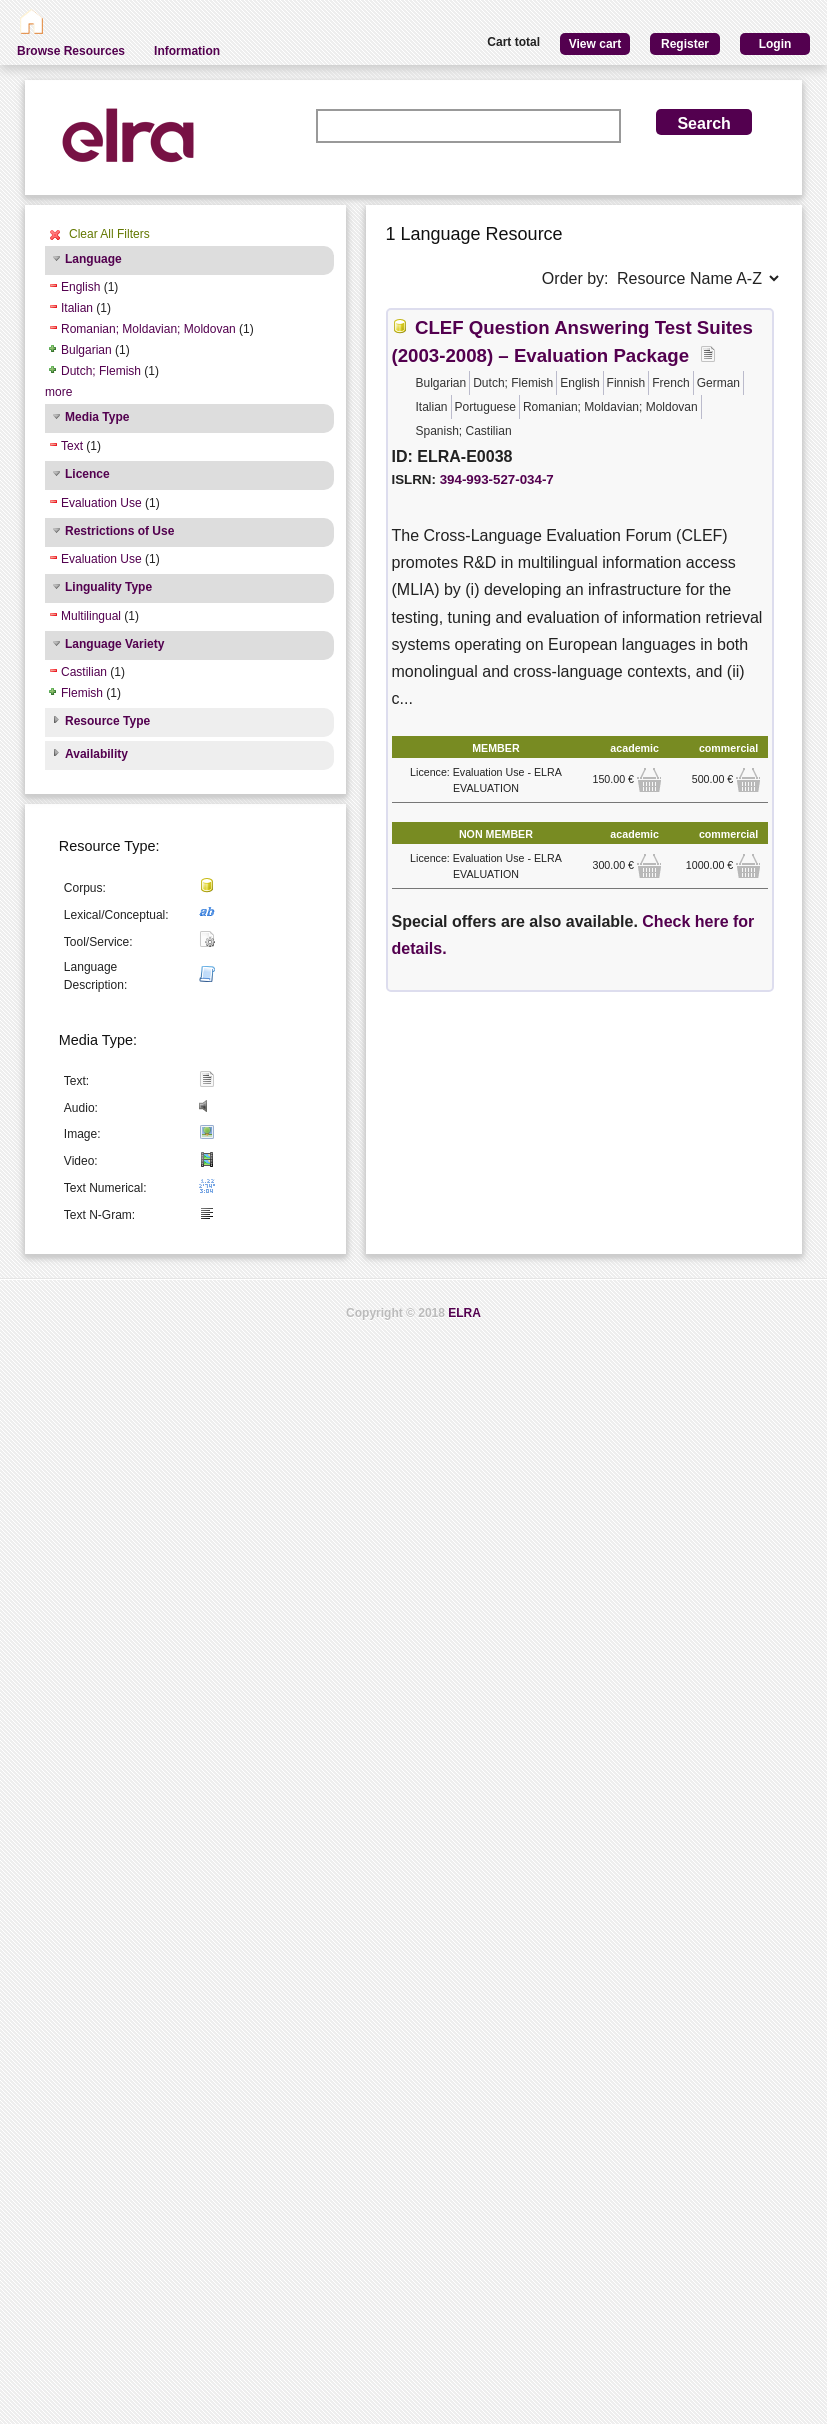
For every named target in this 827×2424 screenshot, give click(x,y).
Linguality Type (108, 587)
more (58, 392)
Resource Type (107, 721)
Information (187, 51)
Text (72, 446)
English (80, 287)
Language (93, 259)
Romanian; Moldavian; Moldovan (148, 329)
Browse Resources (71, 51)
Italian (77, 308)
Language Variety (114, 644)
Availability (96, 754)
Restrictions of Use (119, 531)
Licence (87, 474)
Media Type (97, 417)
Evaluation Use (101, 503)
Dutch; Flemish (101, 371)
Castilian (84, 672)
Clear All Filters (109, 234)
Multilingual (91, 616)
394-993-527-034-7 (497, 479)
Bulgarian (86, 350)
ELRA (464, 1313)
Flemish (82, 693)
